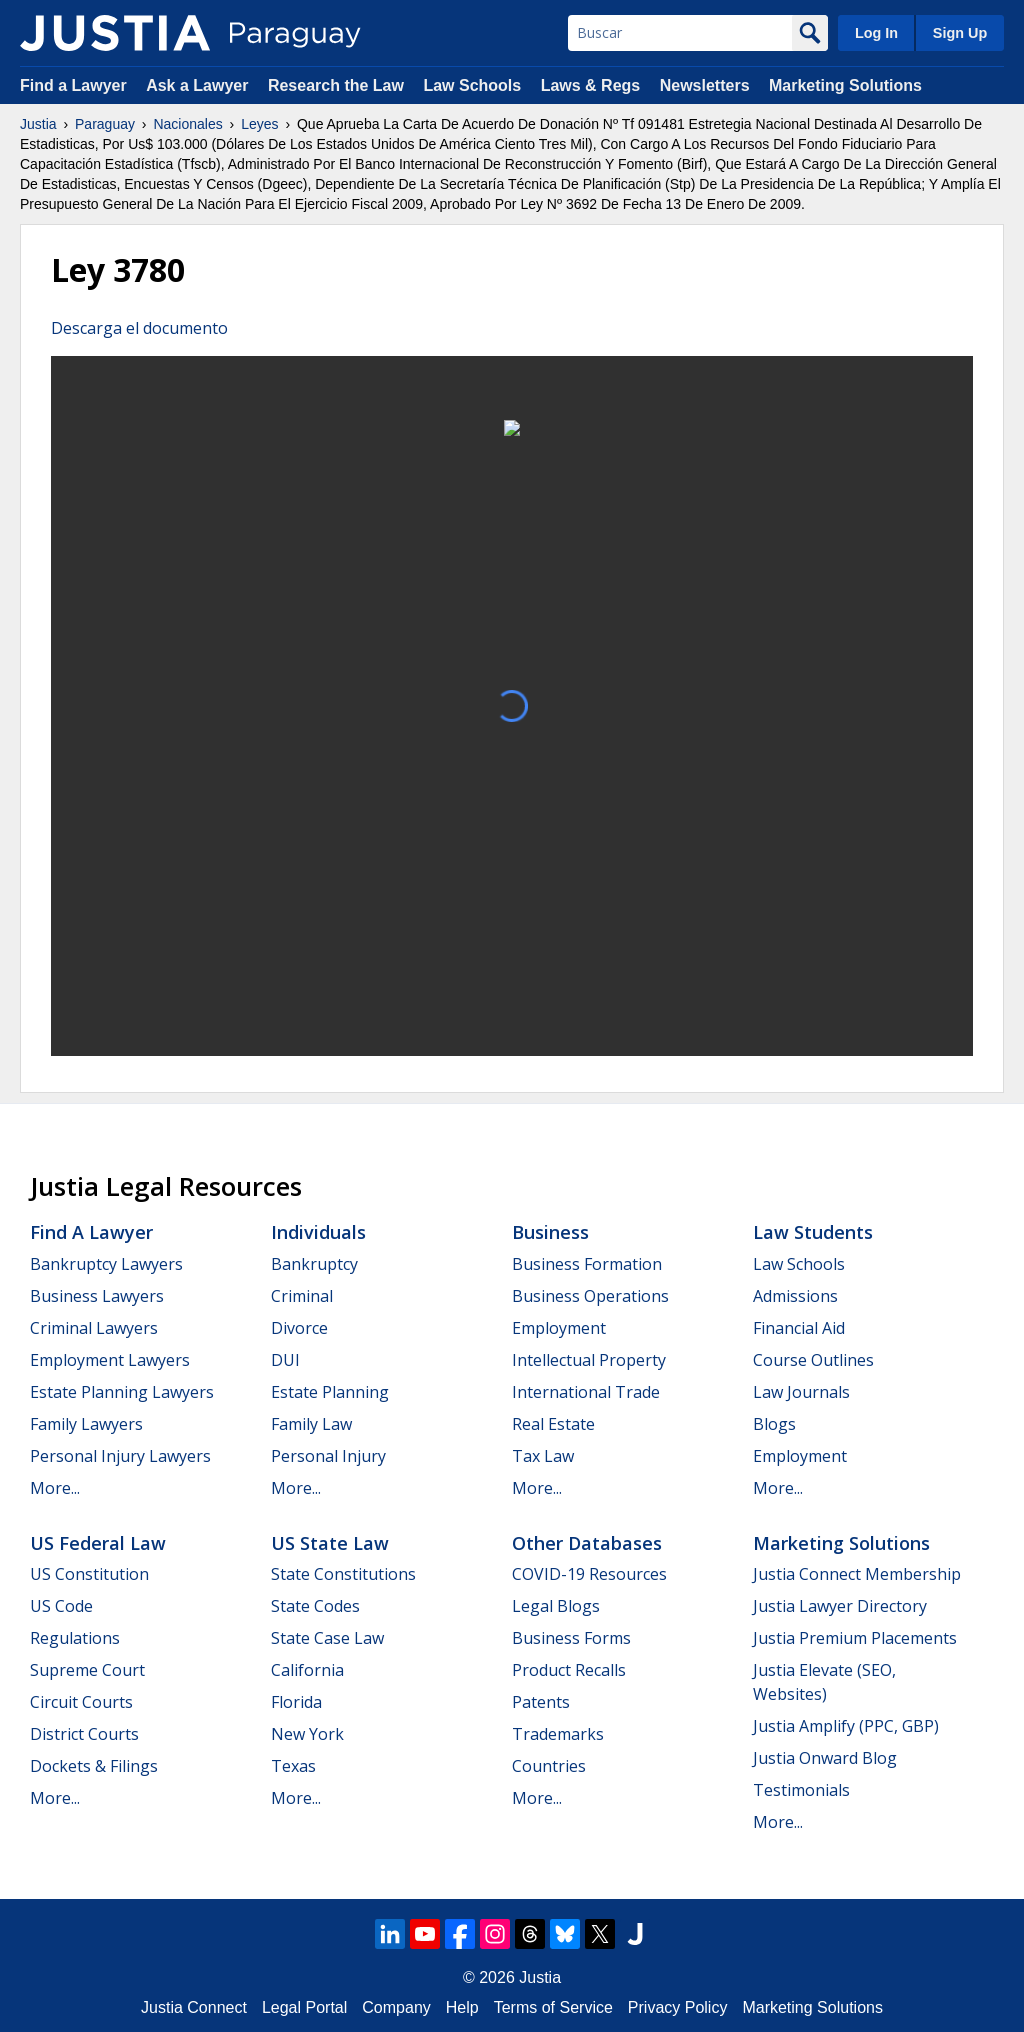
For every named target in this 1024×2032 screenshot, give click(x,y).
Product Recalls (569, 1670)
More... (55, 1488)
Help (462, 2007)
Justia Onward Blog (825, 1758)
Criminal (302, 1296)
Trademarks (558, 1734)
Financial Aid (799, 1328)
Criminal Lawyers (94, 1328)
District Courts (84, 1734)
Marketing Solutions (845, 85)
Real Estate (553, 1424)
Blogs (774, 1424)
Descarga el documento (139, 328)
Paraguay (105, 124)
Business (550, 1232)
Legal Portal (304, 2007)
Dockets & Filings (94, 1766)
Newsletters (705, 85)
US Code (61, 1606)
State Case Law (327, 1638)
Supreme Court (87, 1670)
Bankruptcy (314, 1264)
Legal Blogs (556, 1606)
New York (307, 1734)
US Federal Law (98, 1543)
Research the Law (336, 85)
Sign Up (960, 33)
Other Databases (587, 1543)
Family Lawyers (86, 1424)
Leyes (259, 124)
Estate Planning (330, 1392)
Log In (876, 33)
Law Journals (801, 1392)
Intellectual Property (589, 1360)
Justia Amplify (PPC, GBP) (846, 1726)
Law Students (813, 1232)
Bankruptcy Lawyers (106, 1264)
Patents (541, 1702)
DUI (285, 1360)
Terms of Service (553, 2007)
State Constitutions (343, 1574)
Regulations (75, 1638)
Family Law (311, 1424)
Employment (559, 1328)
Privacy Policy (678, 2007)
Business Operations (590, 1296)
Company (396, 2007)
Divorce (299, 1328)
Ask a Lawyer (199, 85)
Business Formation (587, 1264)
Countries (549, 1766)
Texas (293, 1766)
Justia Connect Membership (857, 1574)
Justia (38, 124)
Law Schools (472, 85)
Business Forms (571, 1638)
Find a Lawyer (73, 85)
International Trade (586, 1392)
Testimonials (801, 1790)
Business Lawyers (97, 1296)
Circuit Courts (81, 1702)
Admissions (795, 1296)
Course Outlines (813, 1360)
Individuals (318, 1232)
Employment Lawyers (110, 1360)
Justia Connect (194, 2007)
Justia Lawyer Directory (840, 1606)
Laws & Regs (591, 85)
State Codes (315, 1606)
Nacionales (187, 124)
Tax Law (543, 1456)
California (307, 1670)
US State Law (330, 1543)
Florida (296, 1702)
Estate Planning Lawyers (122, 1392)
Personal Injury (328, 1456)
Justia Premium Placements (855, 1638)
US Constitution (89, 1574)
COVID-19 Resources (589, 1574)
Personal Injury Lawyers (120, 1456)
